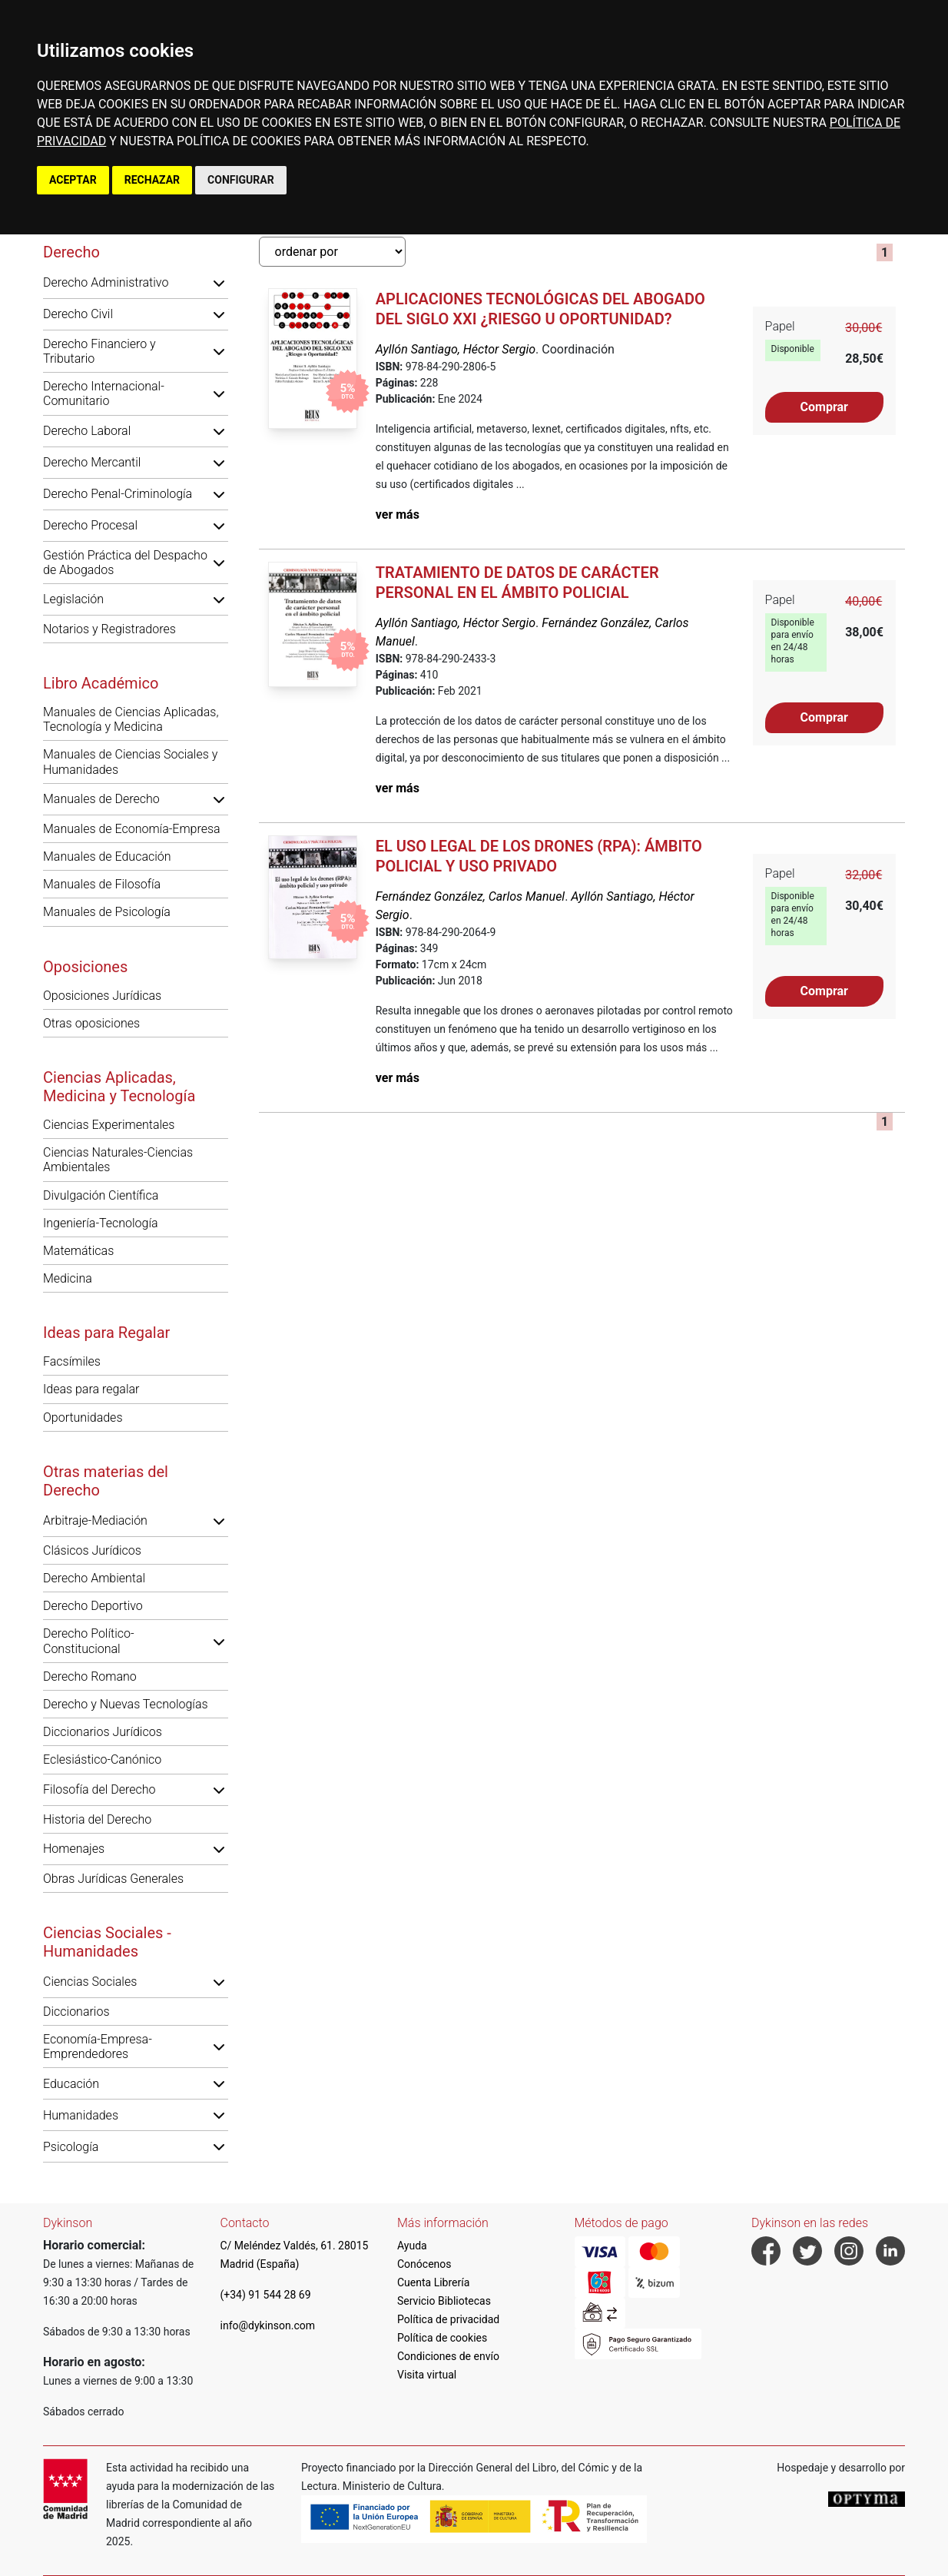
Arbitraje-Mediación (95, 1520)
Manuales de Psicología (107, 912)
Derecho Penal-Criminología (117, 493)
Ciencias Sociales (90, 1981)
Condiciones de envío (448, 2356)
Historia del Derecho (97, 1819)
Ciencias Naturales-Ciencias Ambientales (118, 1159)
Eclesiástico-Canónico (102, 1759)
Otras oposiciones (91, 1023)
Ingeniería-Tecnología (100, 1223)
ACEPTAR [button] (73, 180)
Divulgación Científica (100, 1195)
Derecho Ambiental (94, 1578)
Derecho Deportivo (93, 1605)
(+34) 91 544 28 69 (265, 2295)
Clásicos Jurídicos (92, 1550)
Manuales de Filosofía (102, 884)
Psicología (70, 2146)
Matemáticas (78, 1250)
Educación (71, 2083)
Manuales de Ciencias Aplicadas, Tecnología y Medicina (130, 719)
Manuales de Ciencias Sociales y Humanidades (130, 761)
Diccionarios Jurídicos (102, 1732)
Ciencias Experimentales (108, 1124)
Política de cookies (442, 2338)
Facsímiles (72, 1361)
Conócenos (424, 2264)
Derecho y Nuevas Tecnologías (125, 1704)
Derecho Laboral (87, 430)
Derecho (71, 252)
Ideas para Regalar (106, 1332)
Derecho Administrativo (105, 282)
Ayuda (412, 2245)
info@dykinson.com (268, 2325)
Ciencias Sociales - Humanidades (107, 1942)
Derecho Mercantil (92, 462)
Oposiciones (85, 967)
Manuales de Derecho (101, 799)
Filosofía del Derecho (99, 1789)
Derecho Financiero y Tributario (99, 351)
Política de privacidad (448, 2319)
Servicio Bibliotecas (444, 2301)
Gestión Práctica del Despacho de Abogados (125, 562)
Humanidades (80, 2115)
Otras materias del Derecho (105, 1480)
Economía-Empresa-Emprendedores (97, 2046)
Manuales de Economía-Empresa (131, 829)
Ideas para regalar (91, 1389)
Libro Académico (100, 683)
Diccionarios (76, 2011)
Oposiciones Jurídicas (102, 995)
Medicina (67, 1278)
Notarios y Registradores (109, 629)
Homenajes (73, 1848)
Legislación (73, 599)
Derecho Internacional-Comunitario (103, 393)
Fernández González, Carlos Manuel (470, 896)
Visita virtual (426, 2375)
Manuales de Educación (107, 856)
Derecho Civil (78, 314)
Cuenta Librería (433, 2282)
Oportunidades (83, 1417)
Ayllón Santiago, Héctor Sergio (455, 349)
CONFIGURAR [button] (240, 180)
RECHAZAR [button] (152, 180)
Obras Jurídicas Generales (113, 1878)
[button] (219, 283)
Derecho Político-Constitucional (88, 1640)
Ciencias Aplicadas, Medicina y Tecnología (119, 1086)
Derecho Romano (90, 1676)
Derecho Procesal (90, 525)
